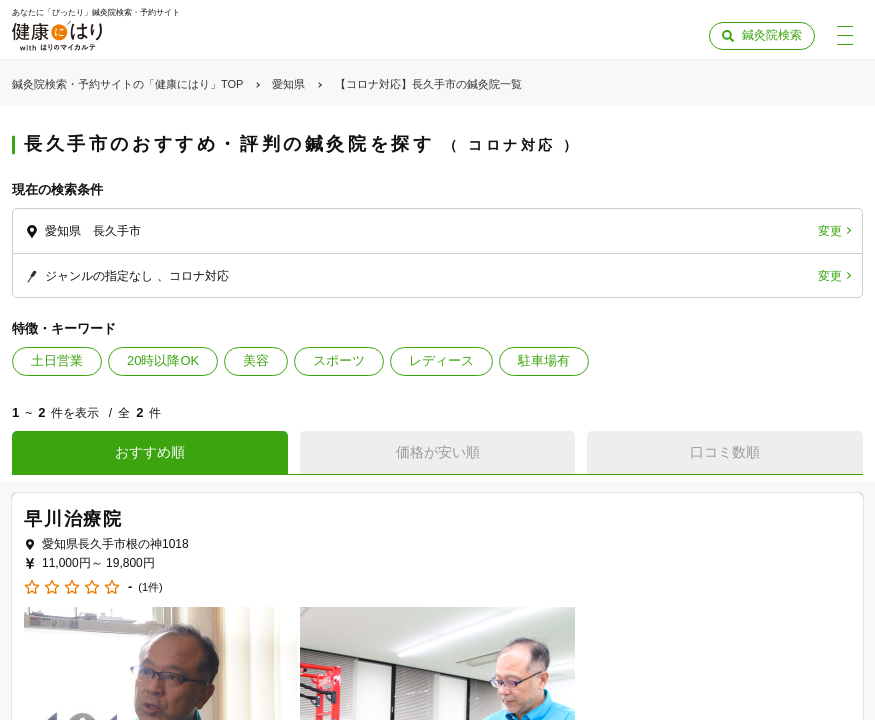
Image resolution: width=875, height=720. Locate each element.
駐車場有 (544, 360)
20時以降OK (163, 360)
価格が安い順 (438, 452)
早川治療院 (73, 519)
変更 (830, 231)
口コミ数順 (725, 452)
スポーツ (339, 360)
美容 (256, 360)
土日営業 (57, 360)
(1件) (150, 587)
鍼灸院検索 (772, 35)
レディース (441, 360)
